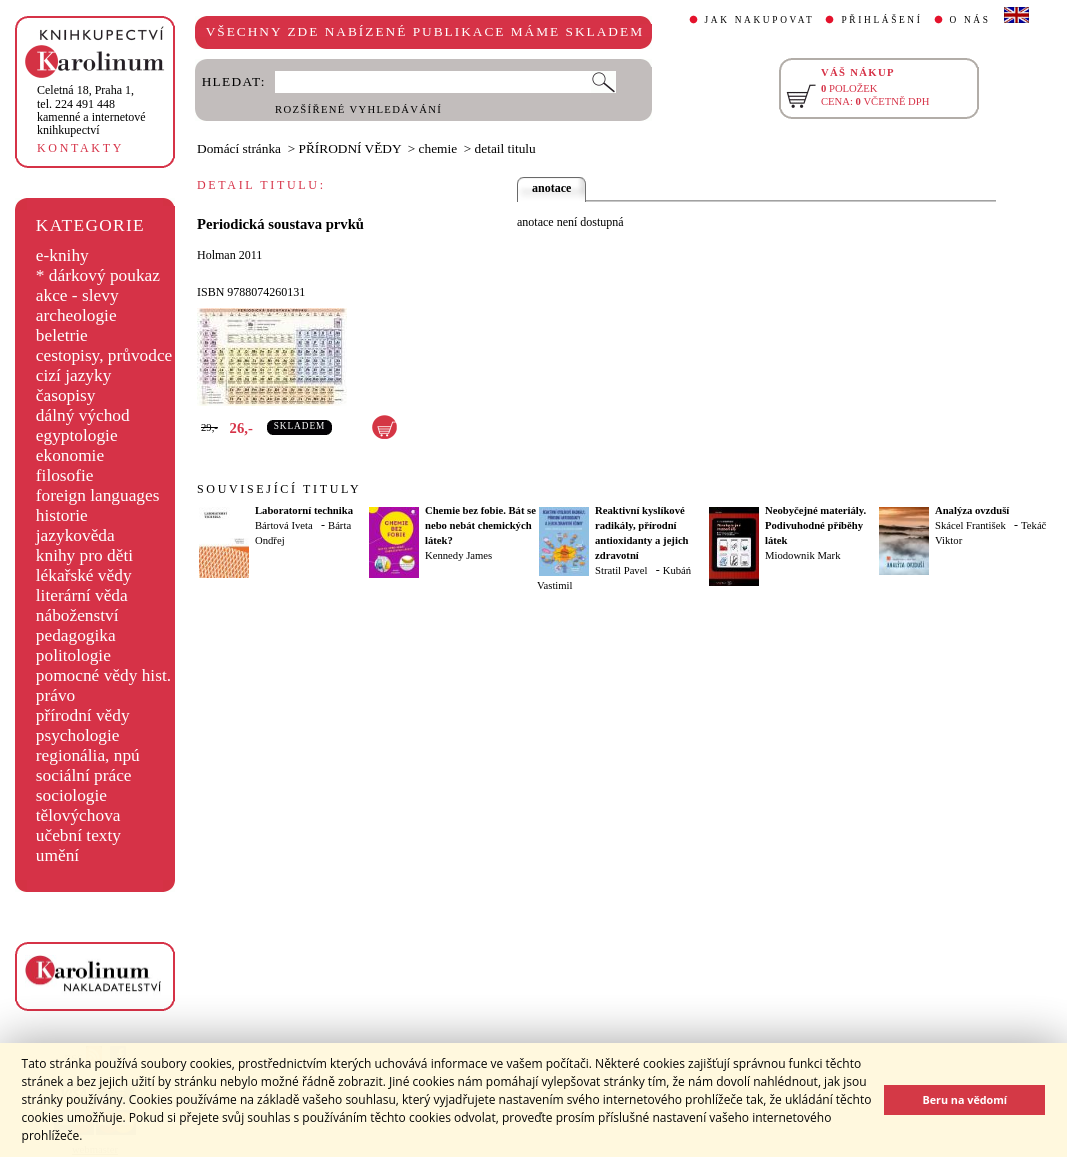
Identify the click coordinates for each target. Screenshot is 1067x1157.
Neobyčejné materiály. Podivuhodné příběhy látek (815, 525)
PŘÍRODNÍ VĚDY (350, 148)
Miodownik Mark (802, 555)
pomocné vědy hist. (103, 675)
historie (62, 515)
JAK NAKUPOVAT (760, 20)
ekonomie (70, 455)
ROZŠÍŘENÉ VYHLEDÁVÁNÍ (358, 109)
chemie (438, 148)
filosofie (65, 475)
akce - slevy (77, 295)
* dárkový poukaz (98, 275)
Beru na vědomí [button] (964, 1099)
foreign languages (98, 495)
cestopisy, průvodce (104, 355)
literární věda (82, 595)
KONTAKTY (80, 148)
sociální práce (84, 775)
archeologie (76, 315)
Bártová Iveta (284, 525)
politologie (73, 655)
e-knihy (62, 255)
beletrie (62, 335)
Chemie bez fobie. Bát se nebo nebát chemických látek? (480, 525)
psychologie (78, 735)
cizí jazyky (74, 375)
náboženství (77, 615)
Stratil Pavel (621, 570)
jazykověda (75, 535)
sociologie (71, 795)
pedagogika (76, 635)
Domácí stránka (239, 148)
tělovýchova (78, 815)
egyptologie (77, 435)
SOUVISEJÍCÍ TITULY (279, 489)
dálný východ (83, 415)
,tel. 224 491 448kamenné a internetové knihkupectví (91, 110)
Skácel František (970, 525)
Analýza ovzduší (972, 510)
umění (57, 855)
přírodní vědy (83, 715)
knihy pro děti (84, 555)
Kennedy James (458, 555)
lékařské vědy (84, 575)
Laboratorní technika (304, 510)
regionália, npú (88, 755)
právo (55, 695)
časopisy (66, 395)
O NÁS (970, 20)
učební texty (78, 835)
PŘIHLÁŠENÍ (881, 20)
